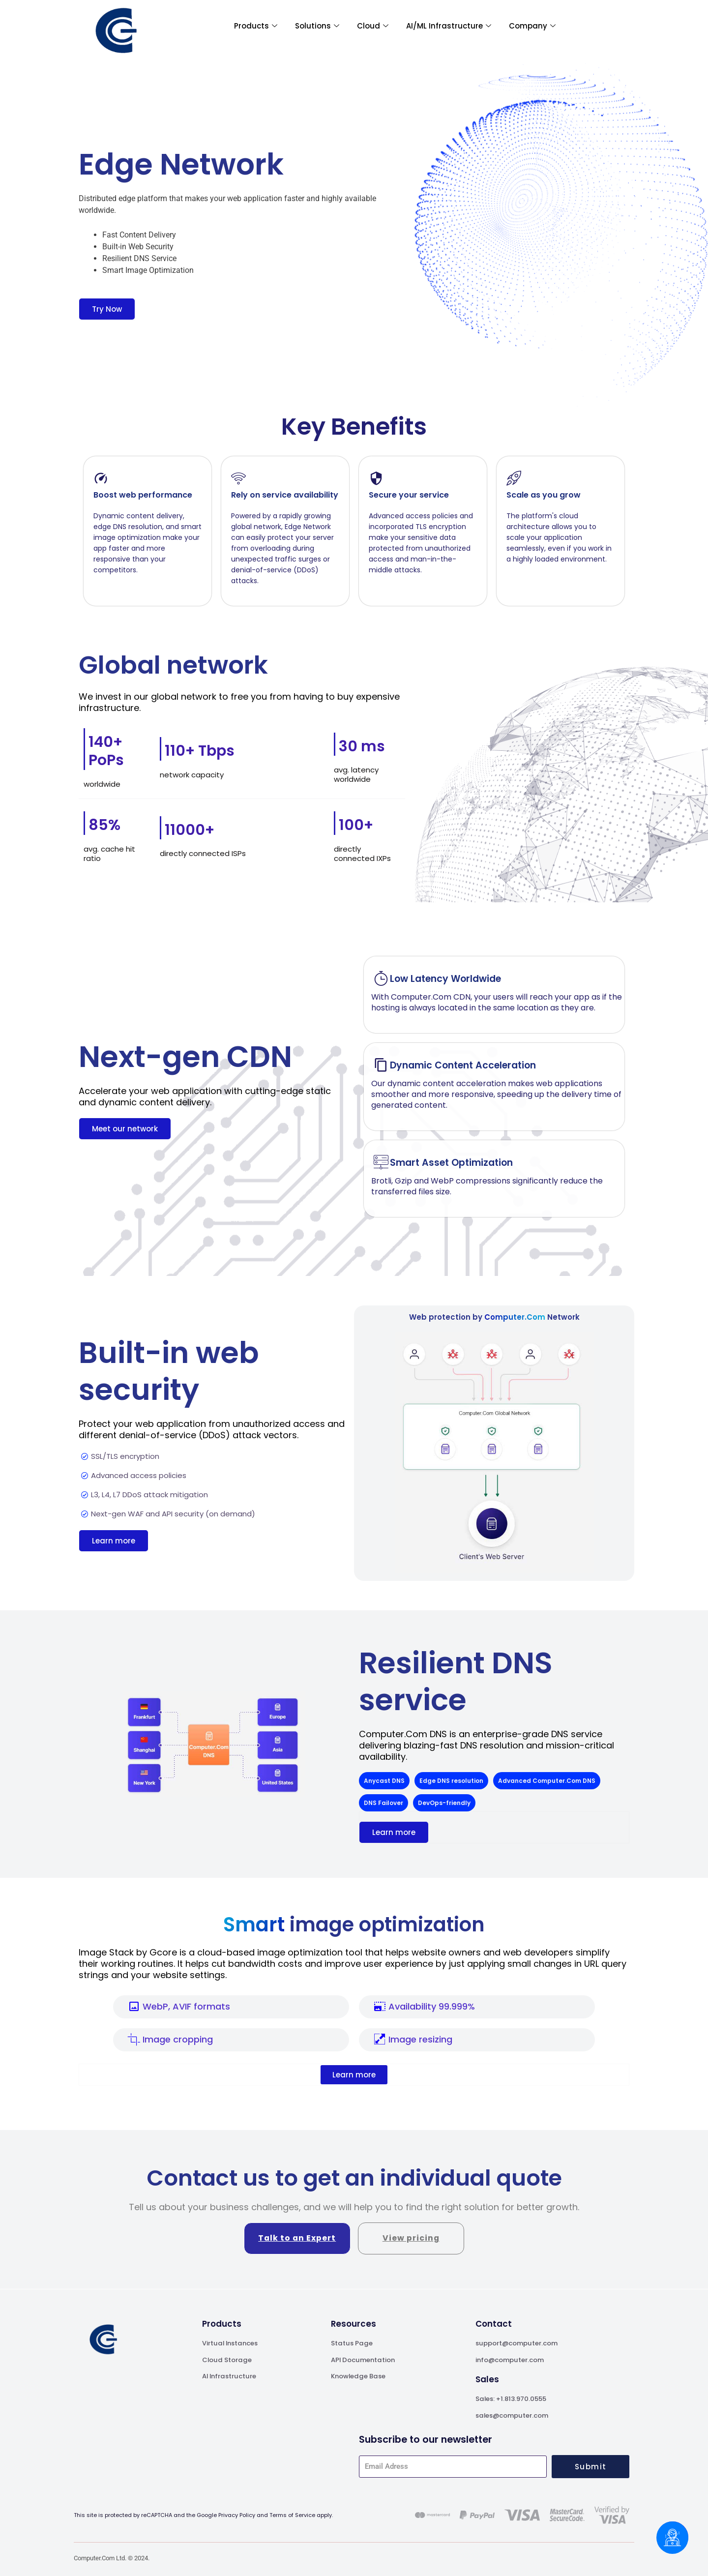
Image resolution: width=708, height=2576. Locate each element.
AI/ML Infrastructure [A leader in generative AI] (448, 26)
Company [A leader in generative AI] (532, 26)
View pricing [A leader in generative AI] (411, 2238)
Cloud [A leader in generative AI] (372, 26)
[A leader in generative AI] (116, 31)
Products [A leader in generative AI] (255, 26)
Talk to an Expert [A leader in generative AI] (297, 2238)
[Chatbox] (672, 2537)
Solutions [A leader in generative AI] (317, 26)
